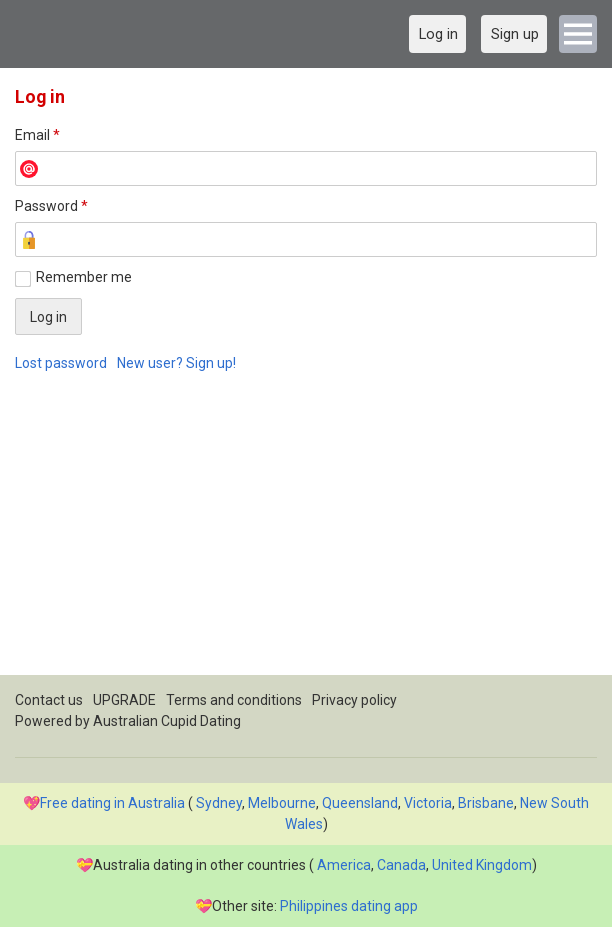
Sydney (219, 803)
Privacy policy (354, 700)
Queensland (360, 803)
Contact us (49, 700)
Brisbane (486, 803)
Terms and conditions (234, 700)
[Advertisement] (306, 535)
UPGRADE (124, 700)
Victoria (428, 803)
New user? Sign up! (176, 363)
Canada (401, 865)
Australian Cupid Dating (167, 721)
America (344, 865)
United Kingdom (482, 865)
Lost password (61, 363)
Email (37, 135)
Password (51, 206)
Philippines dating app (349, 906)
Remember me (84, 277)
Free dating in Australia (112, 803)
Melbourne (282, 803)
